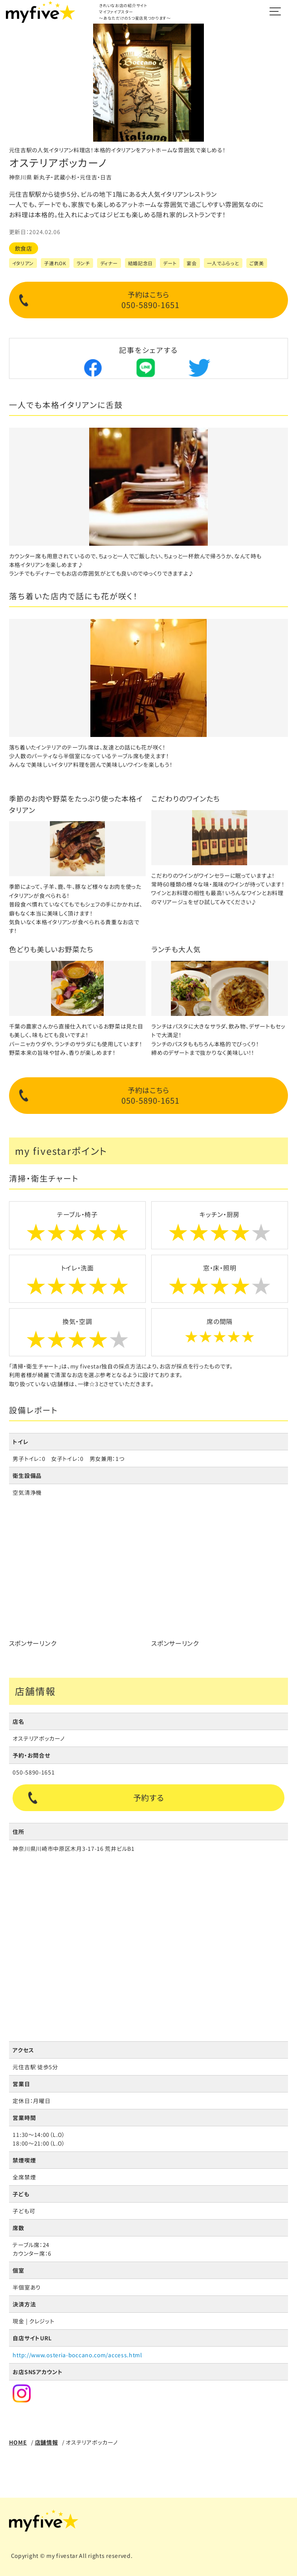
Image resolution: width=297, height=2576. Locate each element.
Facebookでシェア (92, 368)
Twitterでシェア (199, 368)
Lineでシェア (146, 368)
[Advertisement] (77, 1579)
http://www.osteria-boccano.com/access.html (77, 2355)
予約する (148, 1797)
